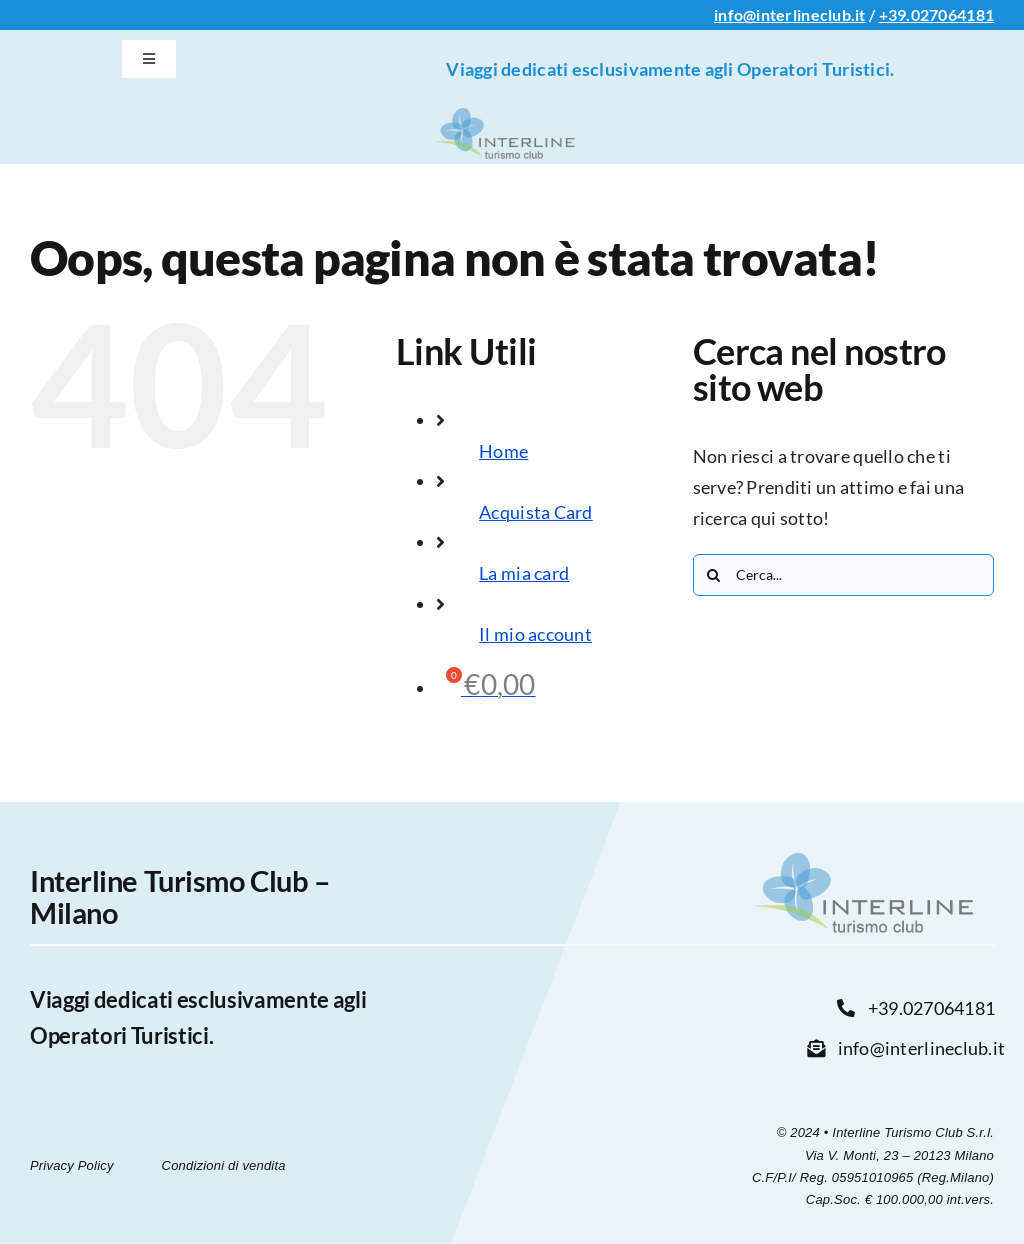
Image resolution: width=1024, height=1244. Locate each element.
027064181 (952, 14)
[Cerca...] (843, 575)
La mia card (524, 573)
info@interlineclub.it (790, 14)
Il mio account (535, 634)
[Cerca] (714, 575)
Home (503, 451)
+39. (895, 14)
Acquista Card (536, 512)
